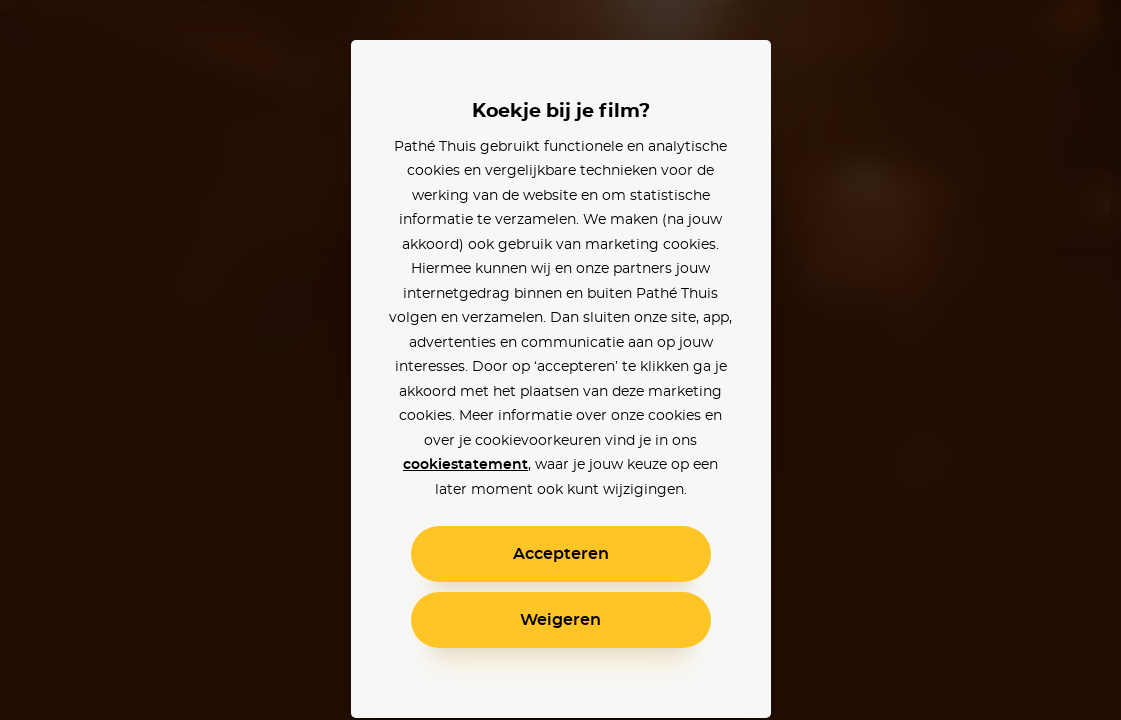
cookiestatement (465, 465)
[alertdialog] (560, 360)
